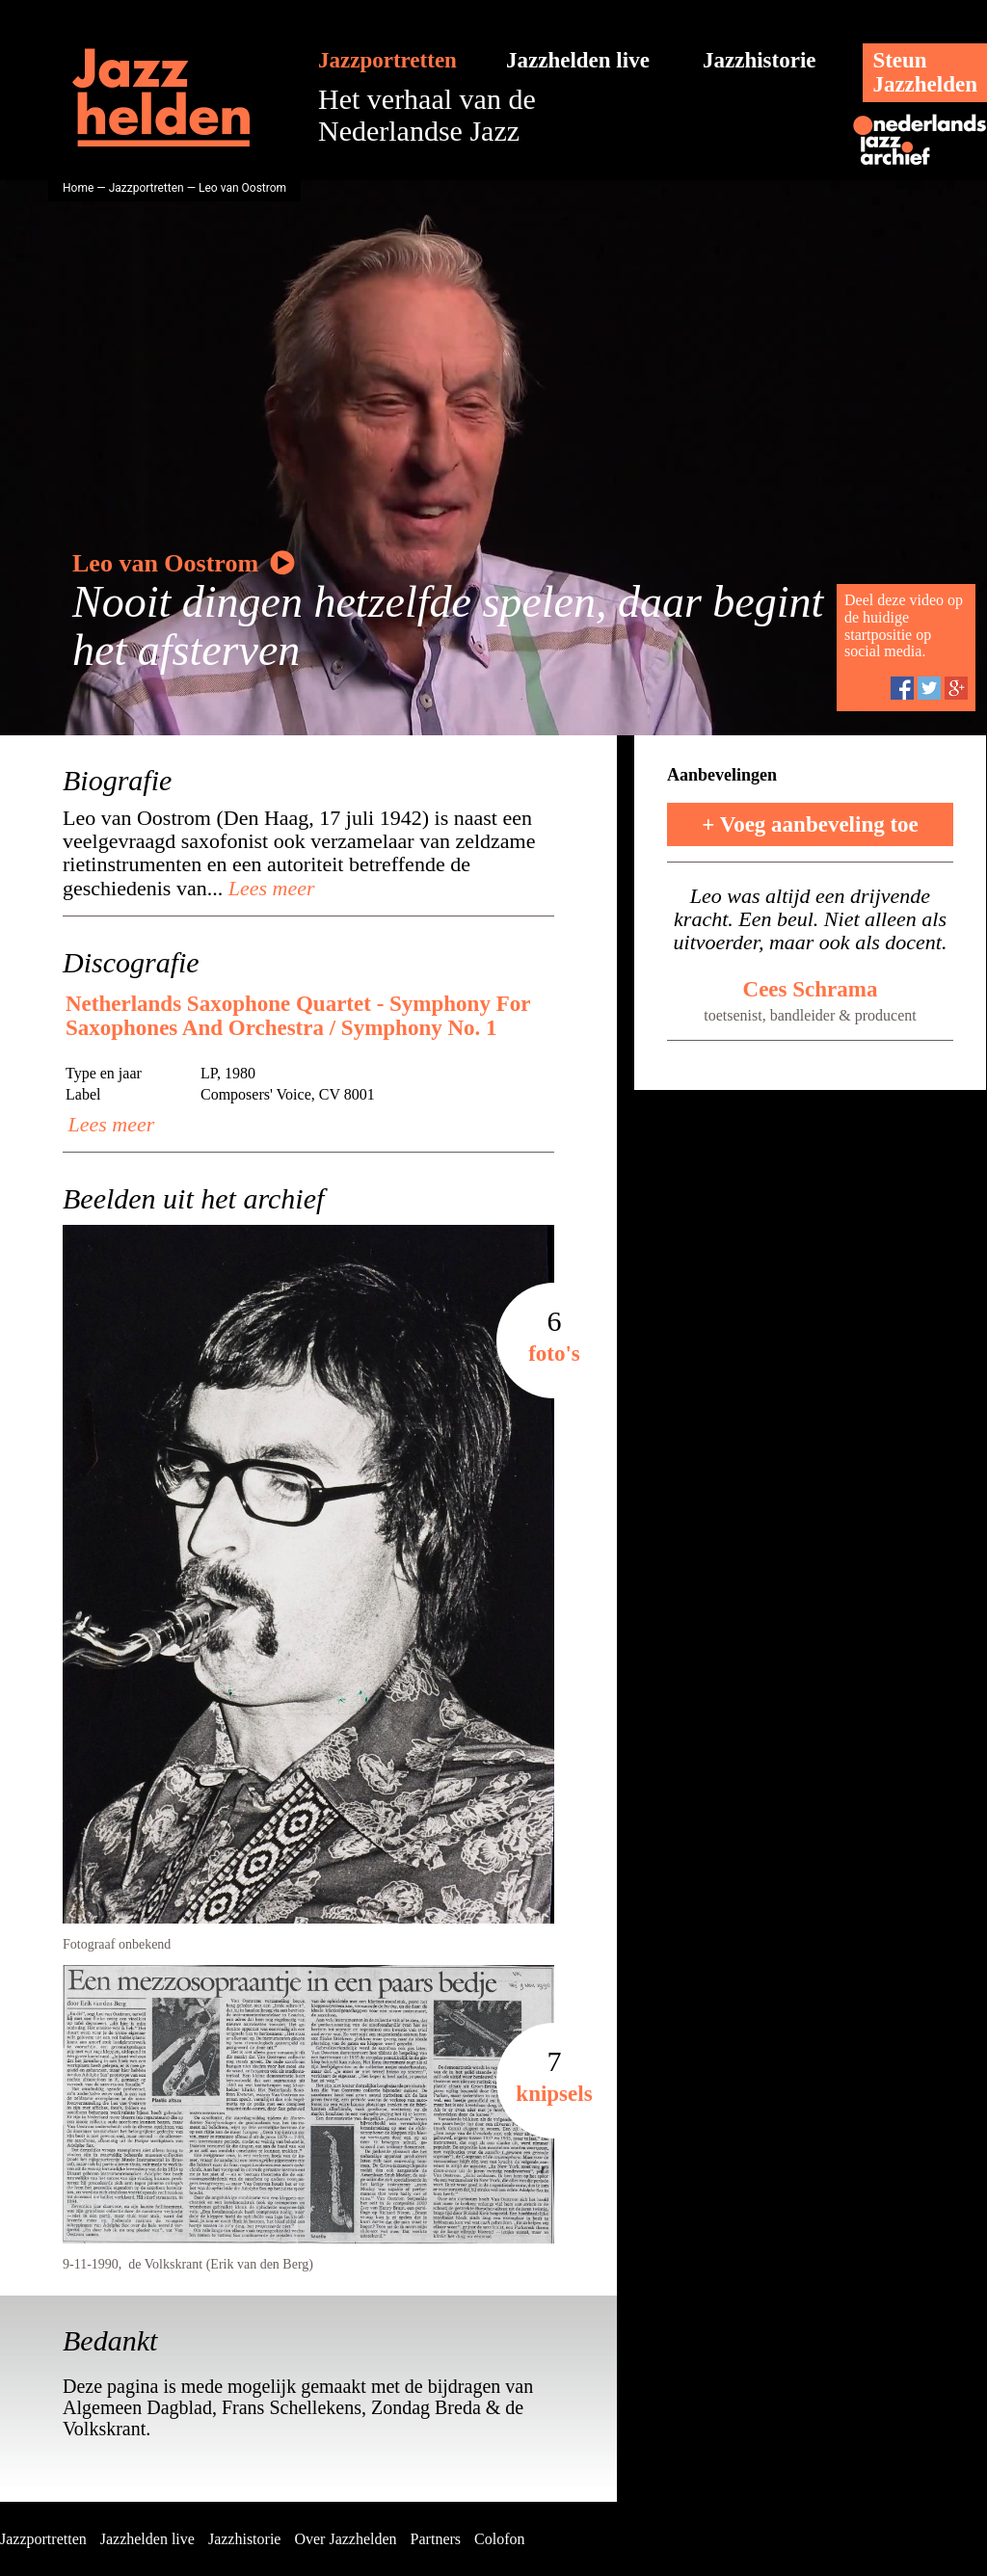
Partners (436, 2539)
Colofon (499, 2539)
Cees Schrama (810, 989)
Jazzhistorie (759, 60)
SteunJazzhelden (924, 72)
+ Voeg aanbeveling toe (810, 824)
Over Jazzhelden (345, 2539)
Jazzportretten (387, 60)
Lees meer (268, 888)
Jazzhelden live (578, 60)
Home (78, 188)
